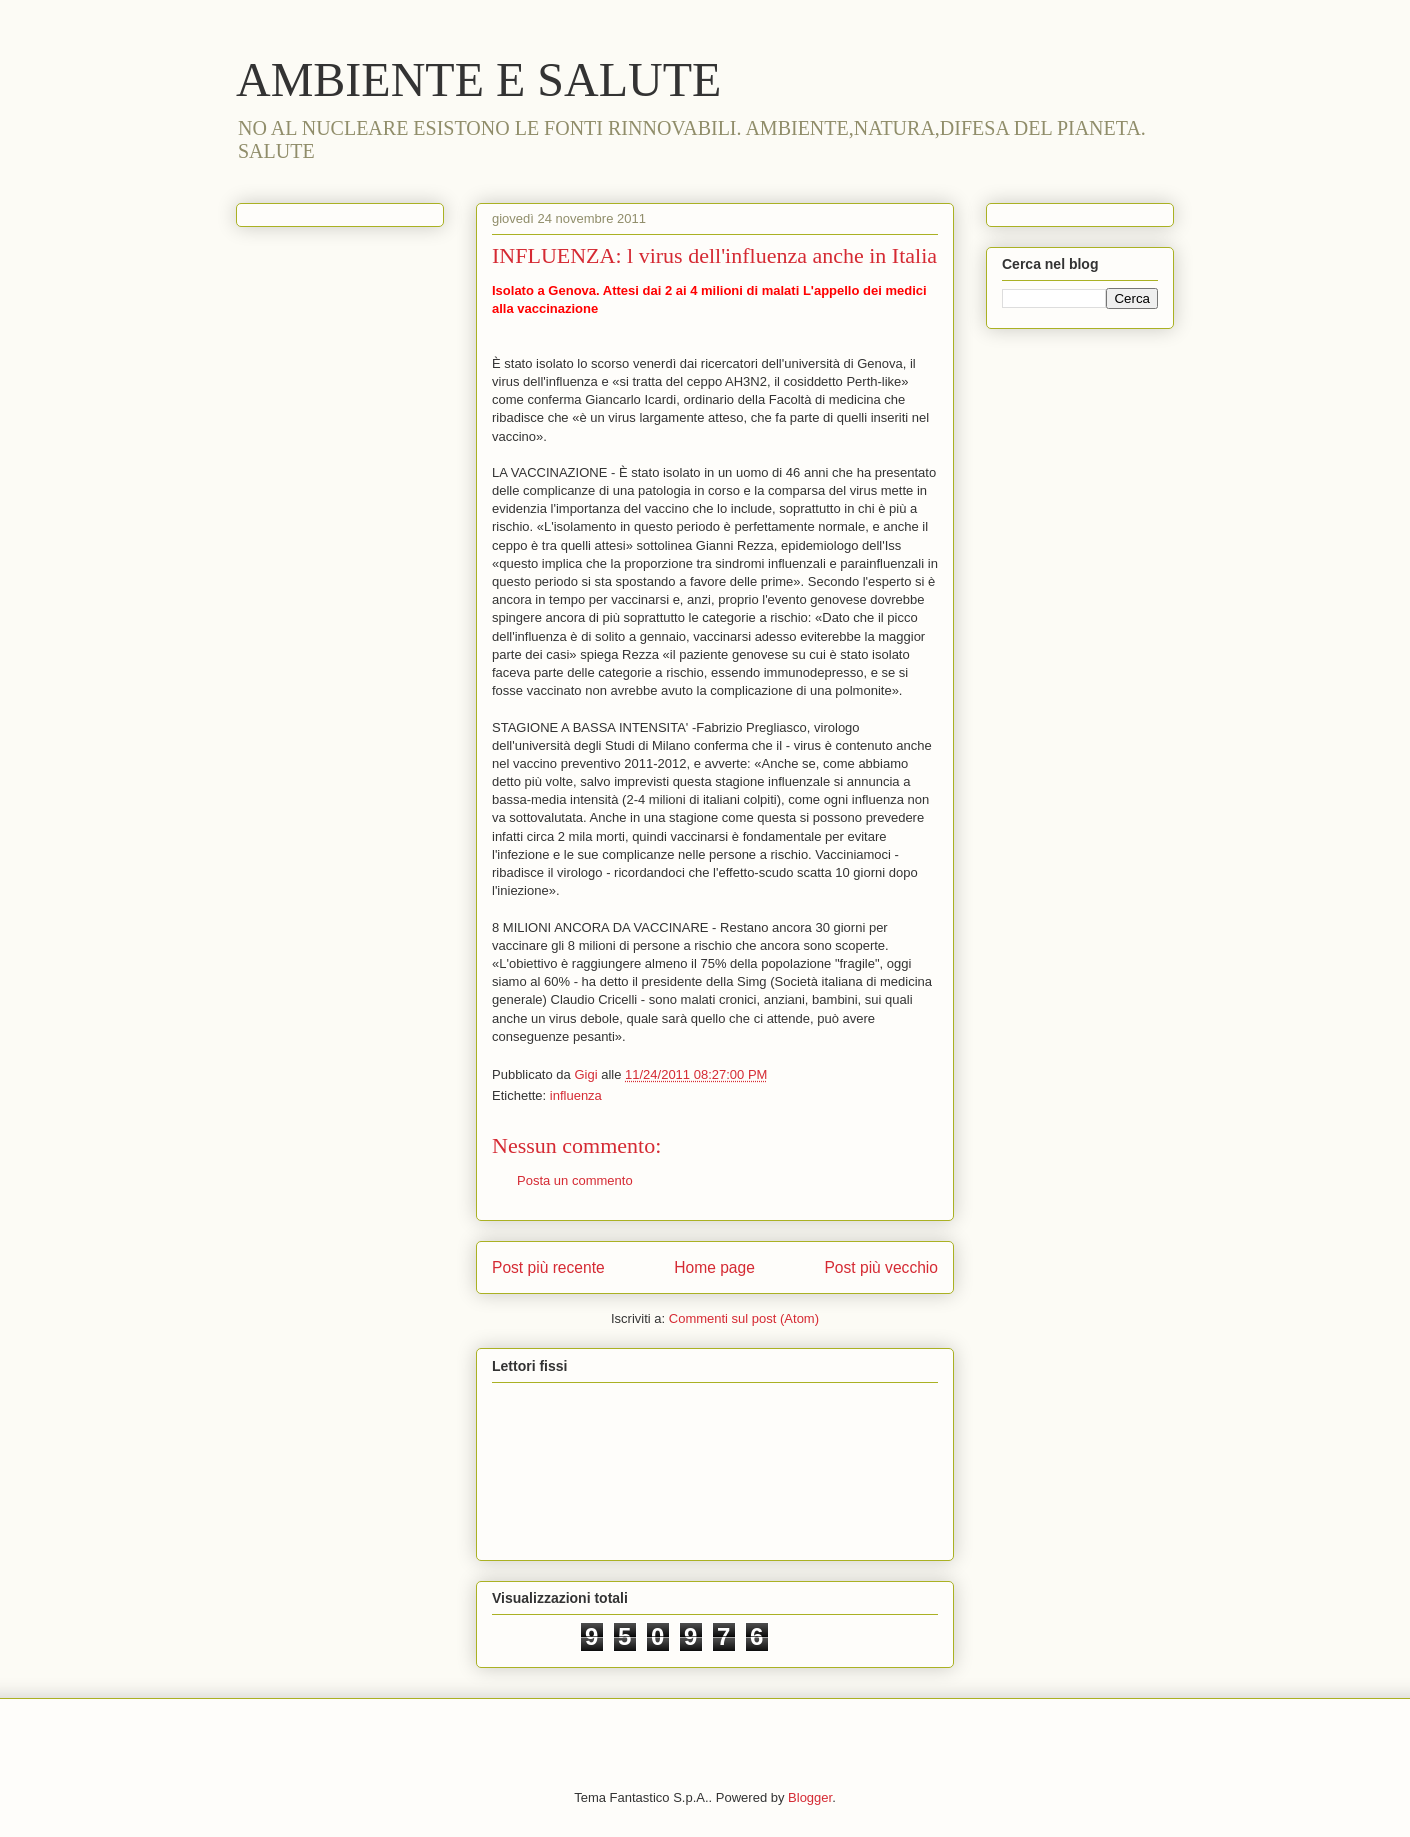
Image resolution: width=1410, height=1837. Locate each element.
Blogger (810, 1797)
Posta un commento (575, 1180)
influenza (576, 1095)
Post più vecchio (881, 1267)
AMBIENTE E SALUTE (478, 79)
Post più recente (548, 1267)
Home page (714, 1267)
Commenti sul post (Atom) (744, 1318)
